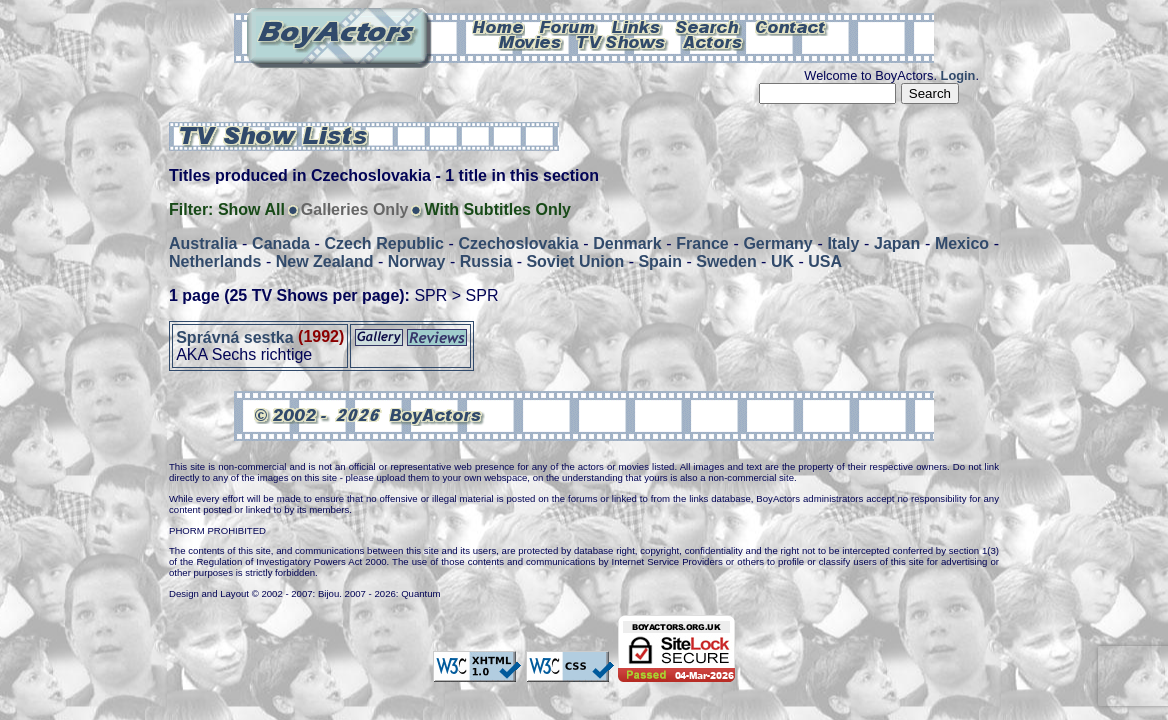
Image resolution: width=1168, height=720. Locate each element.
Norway (417, 261)
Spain (660, 261)
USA (825, 261)
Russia (486, 261)
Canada (281, 243)
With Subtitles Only (497, 209)
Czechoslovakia (518, 243)
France (702, 243)
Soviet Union (575, 261)
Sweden (726, 261)
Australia (203, 243)
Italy (843, 243)
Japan (897, 243)
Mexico (962, 243)
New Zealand (325, 261)
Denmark (627, 243)
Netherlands (215, 261)
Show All (251, 209)
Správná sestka (234, 336)
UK (782, 261)
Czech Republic (384, 243)
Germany (777, 243)
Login (958, 75)
